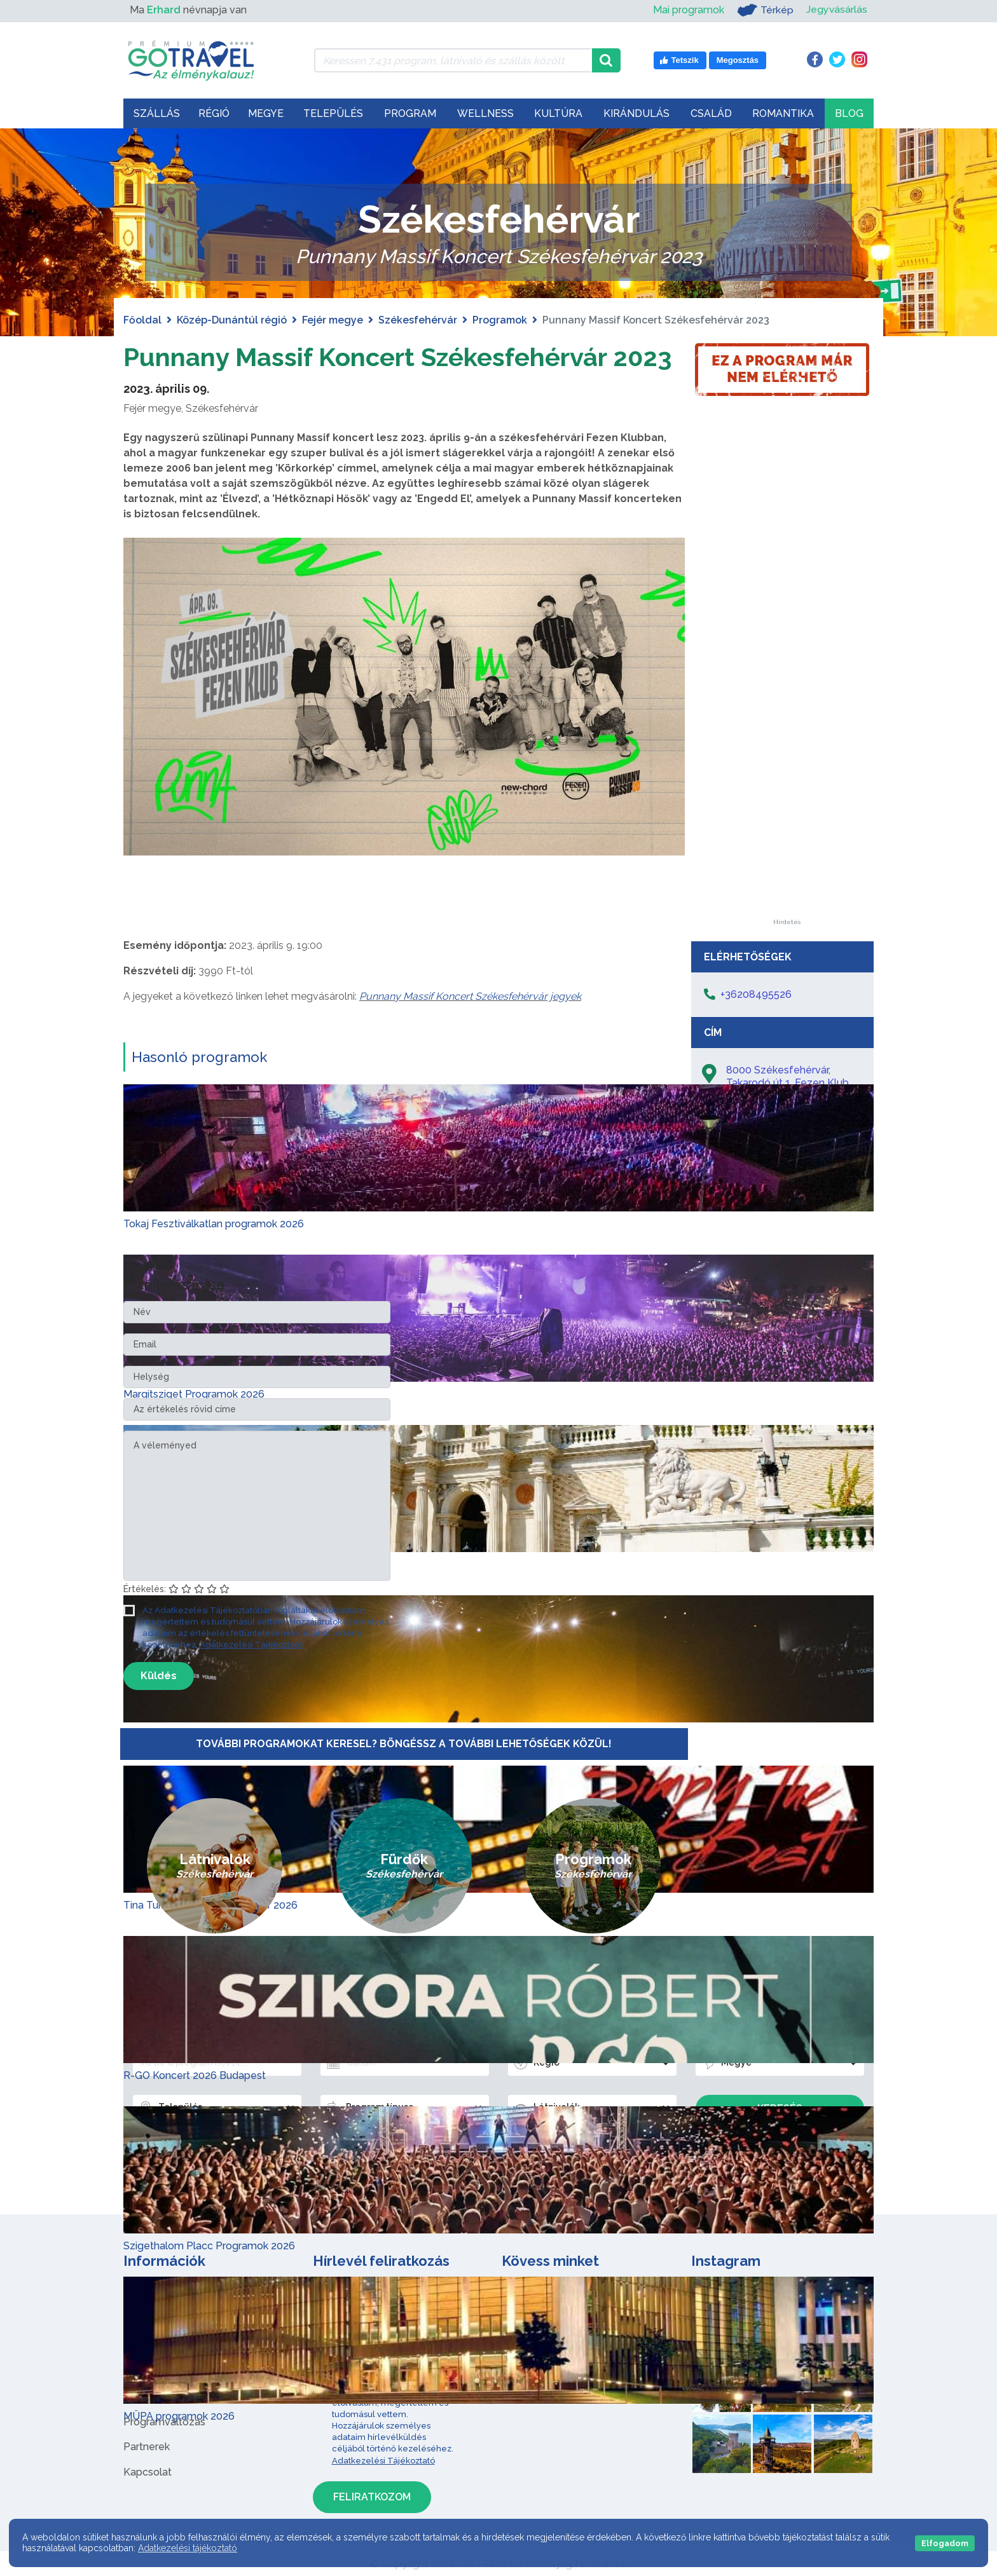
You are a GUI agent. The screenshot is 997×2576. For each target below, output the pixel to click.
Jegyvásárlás (836, 10)
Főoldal (142, 320)
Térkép (764, 10)
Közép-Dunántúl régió (232, 320)
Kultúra (558, 113)
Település (333, 113)
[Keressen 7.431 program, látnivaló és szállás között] (453, 60)
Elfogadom (944, 2543)
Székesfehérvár (417, 320)
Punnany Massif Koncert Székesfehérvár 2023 (397, 357)
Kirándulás (636, 113)
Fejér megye (332, 320)
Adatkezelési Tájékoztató (251, 1644)
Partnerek (146, 2447)
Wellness (485, 113)
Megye (266, 113)
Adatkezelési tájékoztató (187, 2548)
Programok (499, 320)
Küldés (159, 1676)
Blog (849, 113)
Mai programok (688, 10)
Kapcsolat (147, 2472)
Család (711, 113)
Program (410, 113)
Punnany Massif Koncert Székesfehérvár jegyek (470, 996)
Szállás (157, 113)
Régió (214, 113)
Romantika (783, 113)
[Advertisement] (786, 728)
